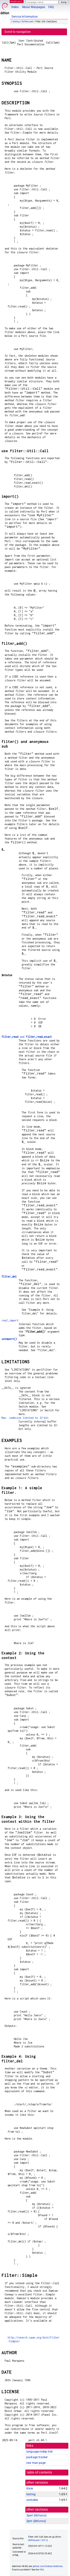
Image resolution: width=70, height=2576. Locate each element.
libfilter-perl (27, 21)
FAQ (51, 7)
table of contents (39, 2472)
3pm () (36, 2521)
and (26, 1036)
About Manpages (33, 7)
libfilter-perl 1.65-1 (37, 2540)
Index (15, 7)
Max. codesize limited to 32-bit (25, 1417)
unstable (32, 2500)
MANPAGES (17, 1)
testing (16, 21)
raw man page (36, 2463)
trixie (29, 2488)
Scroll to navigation (17, 32)
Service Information (24, 16)
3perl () (36, 2515)
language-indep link (39, 2451)
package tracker (37, 2457)
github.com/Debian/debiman (48, 2566)
